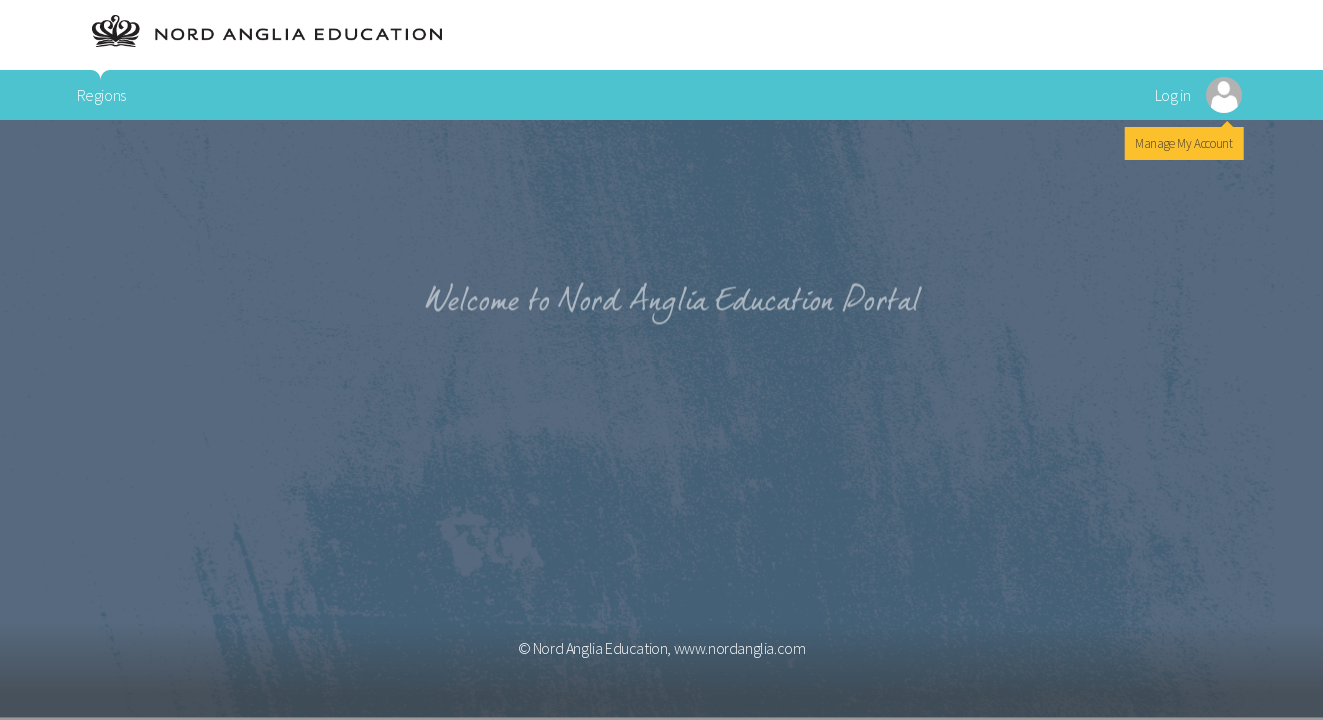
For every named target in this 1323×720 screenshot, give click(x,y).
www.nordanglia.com (740, 648)
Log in (1173, 95)
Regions (101, 95)
